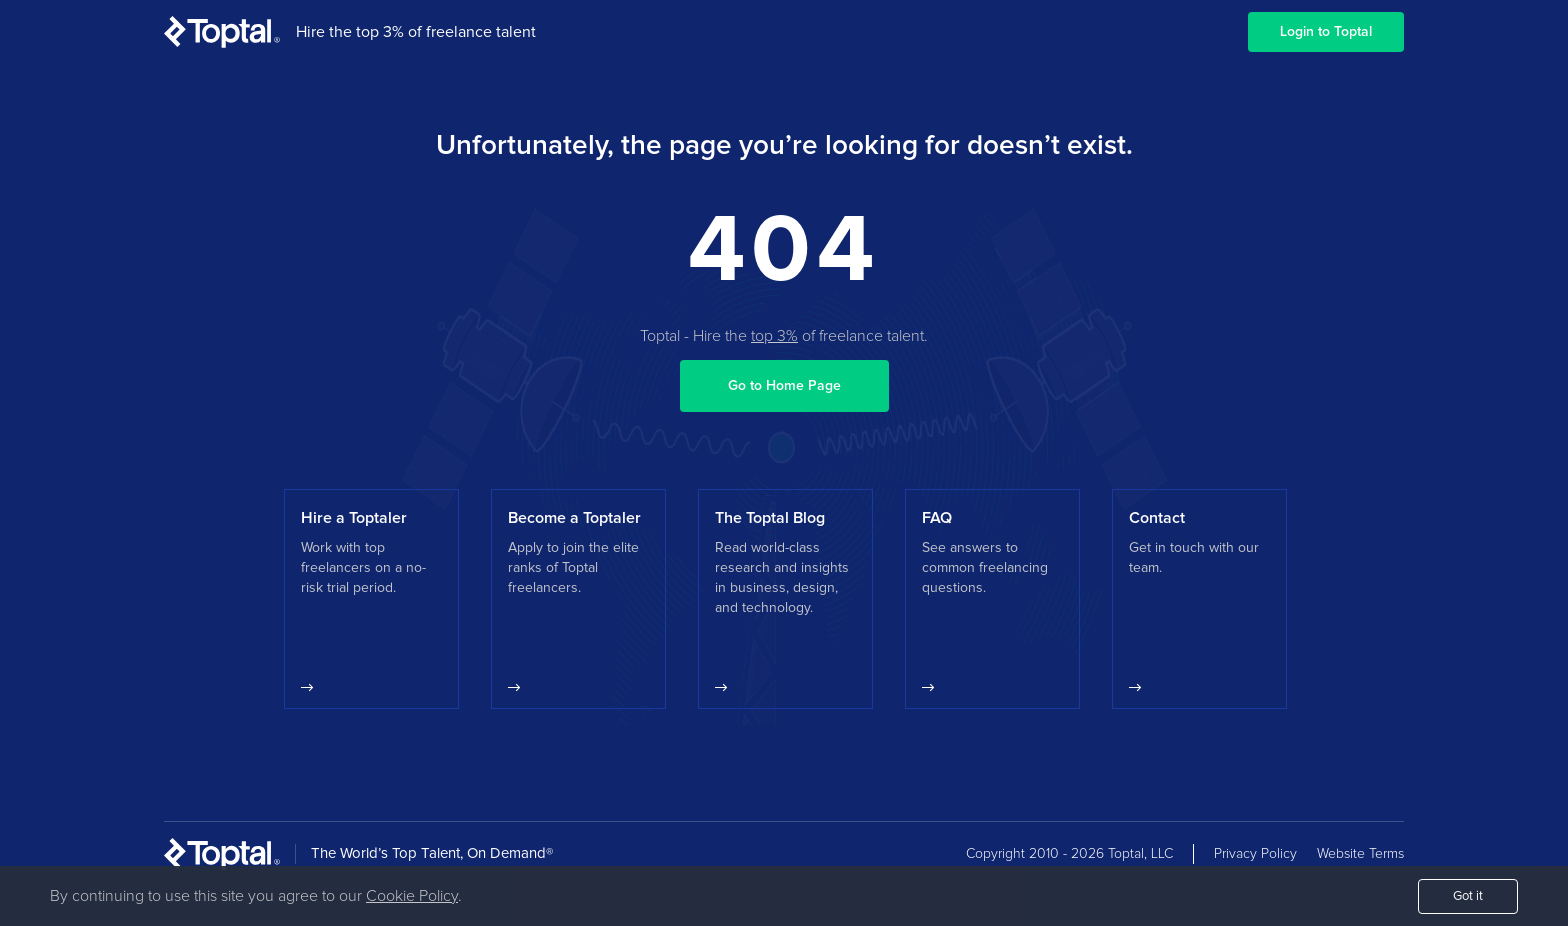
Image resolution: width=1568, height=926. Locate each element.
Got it (1468, 896)
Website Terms (1360, 854)
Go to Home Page (784, 386)
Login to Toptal (1326, 32)
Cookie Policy (412, 896)
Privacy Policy (1255, 854)
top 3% (774, 336)
